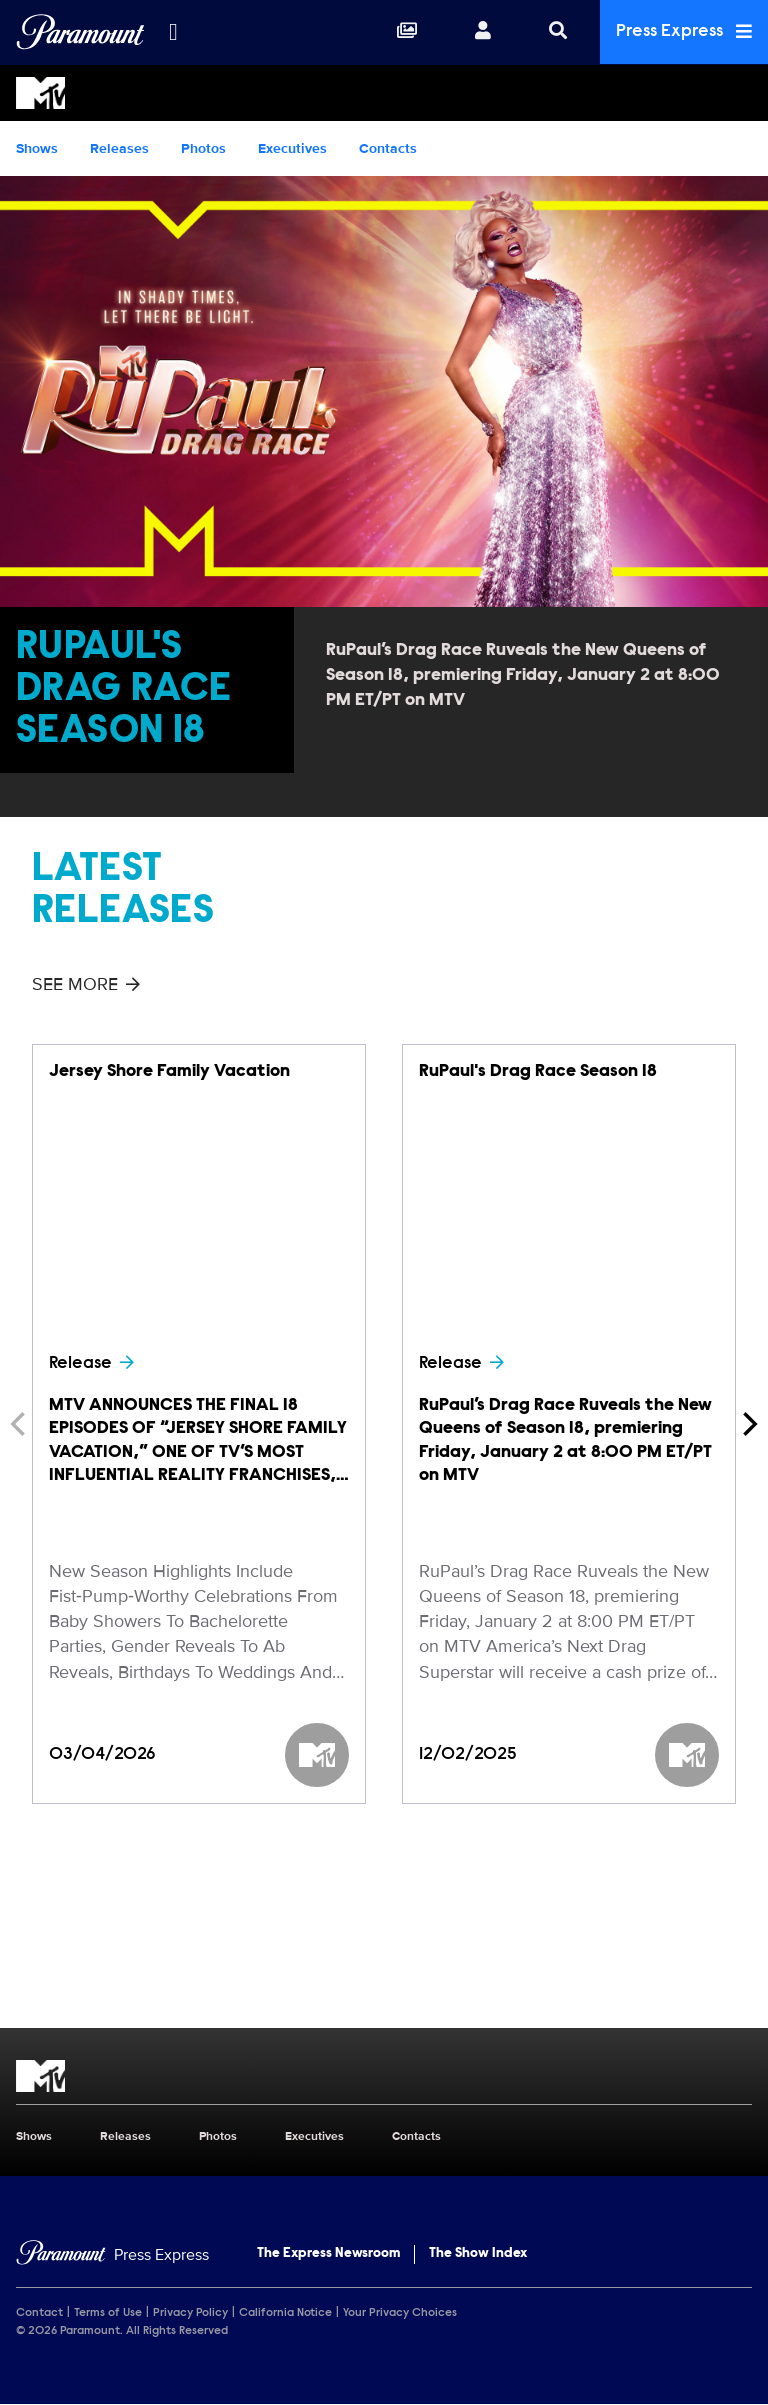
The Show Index (478, 2254)
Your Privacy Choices (400, 2313)
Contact (39, 2313)
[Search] (558, 32)
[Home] (112, 2255)
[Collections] (407, 32)
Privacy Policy (190, 2313)
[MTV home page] (384, 2076)
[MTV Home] (384, 93)
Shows (37, 148)
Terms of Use (108, 2313)
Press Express (684, 31)
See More (86, 984)
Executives (292, 148)
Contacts (388, 148)
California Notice (285, 2313)
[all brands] (173, 32)
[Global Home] (80, 32)
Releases (119, 148)
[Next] (748, 1424)
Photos (203, 148)
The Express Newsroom (328, 2254)
